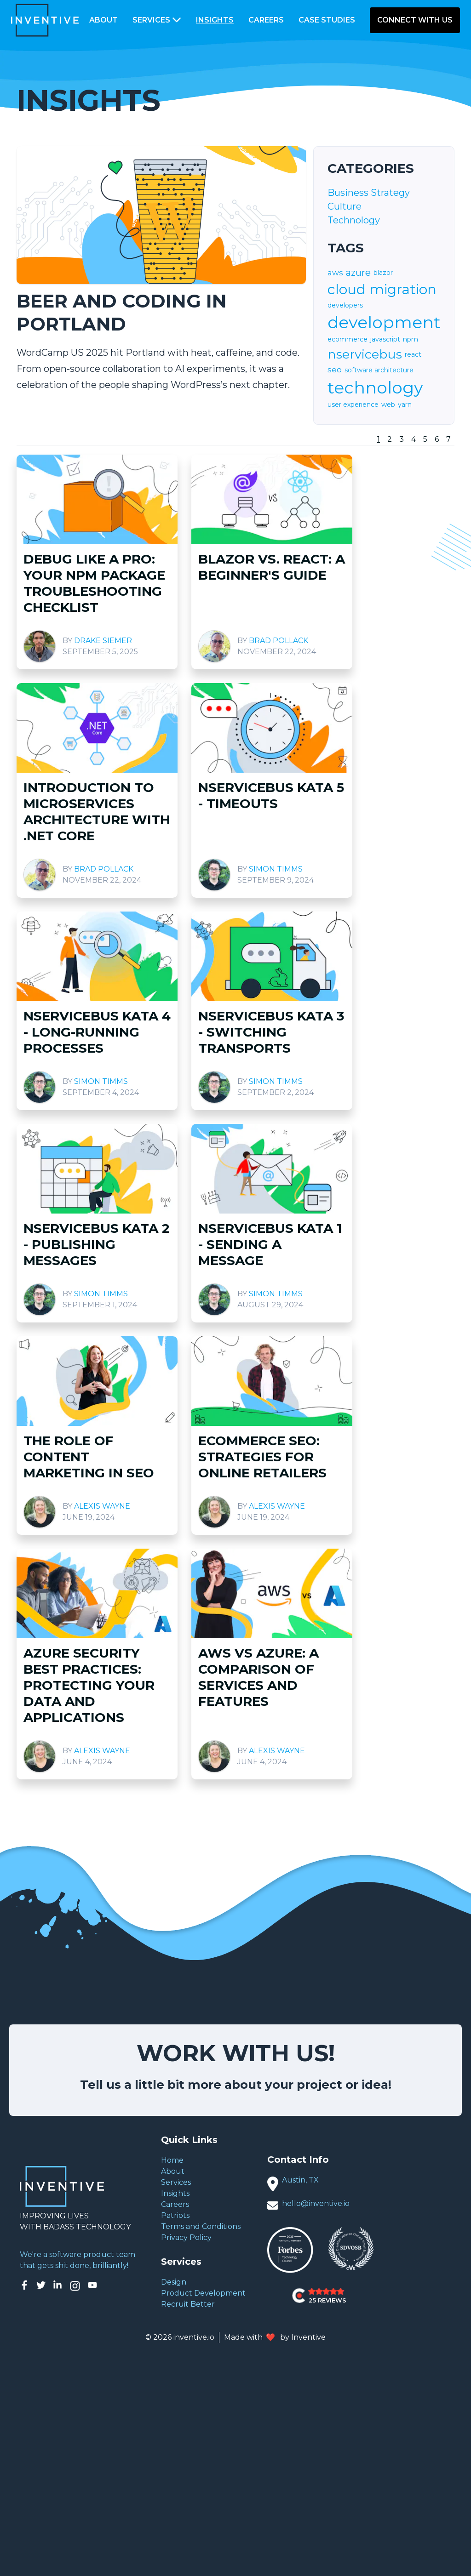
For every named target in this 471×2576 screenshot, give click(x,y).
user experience (353, 404)
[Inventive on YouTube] (92, 2285)
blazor (383, 272)
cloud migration (382, 289)
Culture (344, 206)
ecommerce (347, 339)
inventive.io (193, 2337)
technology (375, 387)
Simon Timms (276, 869)
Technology (353, 220)
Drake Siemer (103, 640)
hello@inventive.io (316, 2203)
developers (345, 305)
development (384, 322)
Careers (266, 20)
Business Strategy (368, 192)
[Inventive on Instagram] (74, 2285)
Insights (215, 20)
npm (410, 339)
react (413, 354)
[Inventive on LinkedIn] (57, 2285)
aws (335, 272)
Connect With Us (415, 20)
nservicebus (364, 354)
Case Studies (327, 20)
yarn (405, 404)
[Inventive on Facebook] (24, 2285)
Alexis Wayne (102, 1506)
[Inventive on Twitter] (41, 2285)
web (388, 404)
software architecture (379, 370)
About (103, 20)
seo (334, 369)
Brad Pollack (278, 640)
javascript (385, 339)
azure (358, 272)
